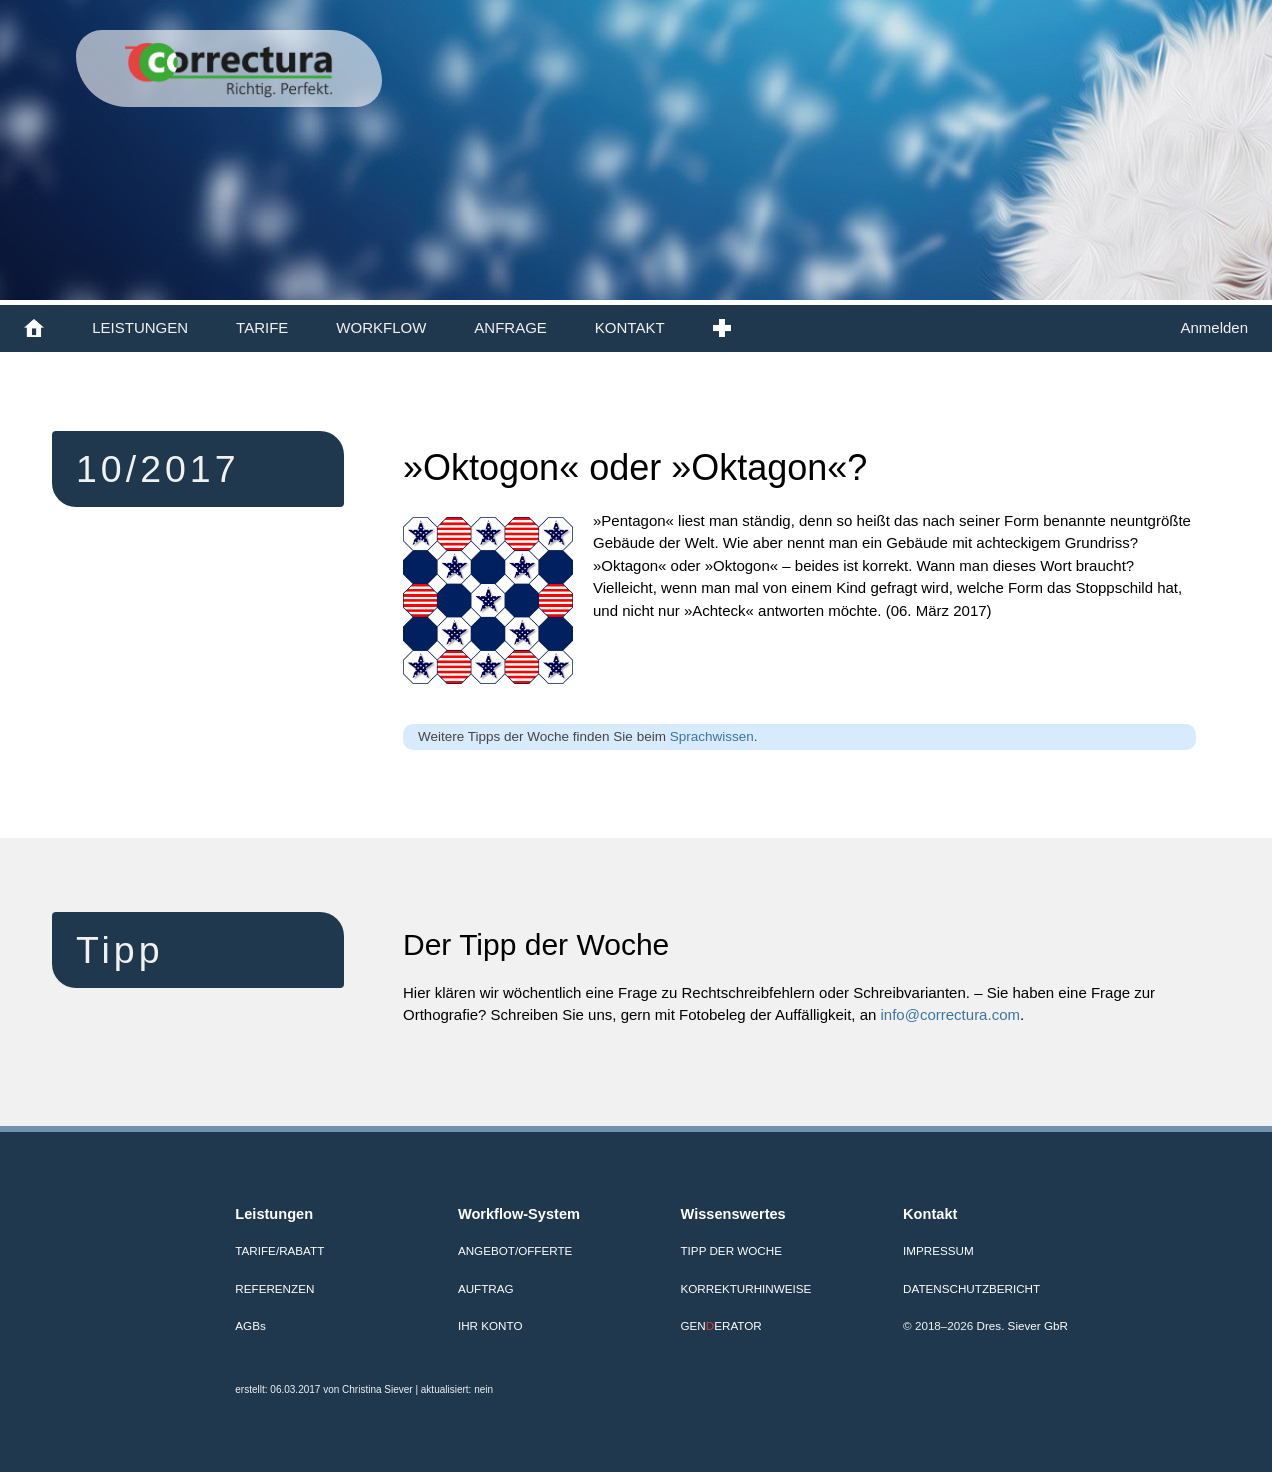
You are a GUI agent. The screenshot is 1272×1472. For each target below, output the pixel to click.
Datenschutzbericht (971, 1288)
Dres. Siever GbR (1022, 1325)
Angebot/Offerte (515, 1250)
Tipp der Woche (731, 1250)
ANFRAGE (510, 327)
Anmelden (1214, 327)
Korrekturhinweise (746, 1288)
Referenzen (274, 1288)
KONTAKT (630, 327)
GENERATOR (721, 1325)
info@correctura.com (950, 1014)
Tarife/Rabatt (279, 1250)
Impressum (938, 1250)
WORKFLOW (381, 327)
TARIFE (262, 327)
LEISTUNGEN (140, 327)
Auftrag (486, 1288)
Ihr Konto (490, 1325)
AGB (250, 1325)
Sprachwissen (712, 736)
